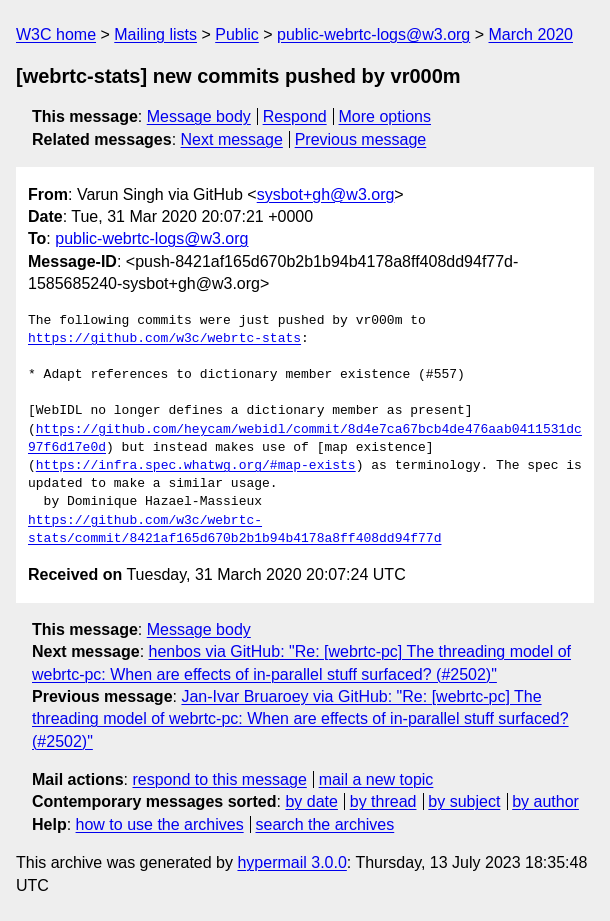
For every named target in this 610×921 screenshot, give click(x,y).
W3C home (56, 34)
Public (237, 34)
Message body (199, 116)
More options (385, 116)
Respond (295, 116)
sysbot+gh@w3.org (326, 194)
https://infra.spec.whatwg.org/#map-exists (196, 466)
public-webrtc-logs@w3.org (373, 34)
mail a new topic (376, 779)
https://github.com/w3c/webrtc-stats (164, 339)
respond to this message (219, 779)
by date (311, 801)
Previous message (361, 139)
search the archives (325, 824)
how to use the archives (160, 824)
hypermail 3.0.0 (291, 862)
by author (545, 801)
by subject (464, 801)
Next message (232, 139)
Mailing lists (155, 34)
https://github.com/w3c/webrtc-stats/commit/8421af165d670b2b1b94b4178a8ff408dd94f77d (234, 530)
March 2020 (531, 34)
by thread (383, 801)
